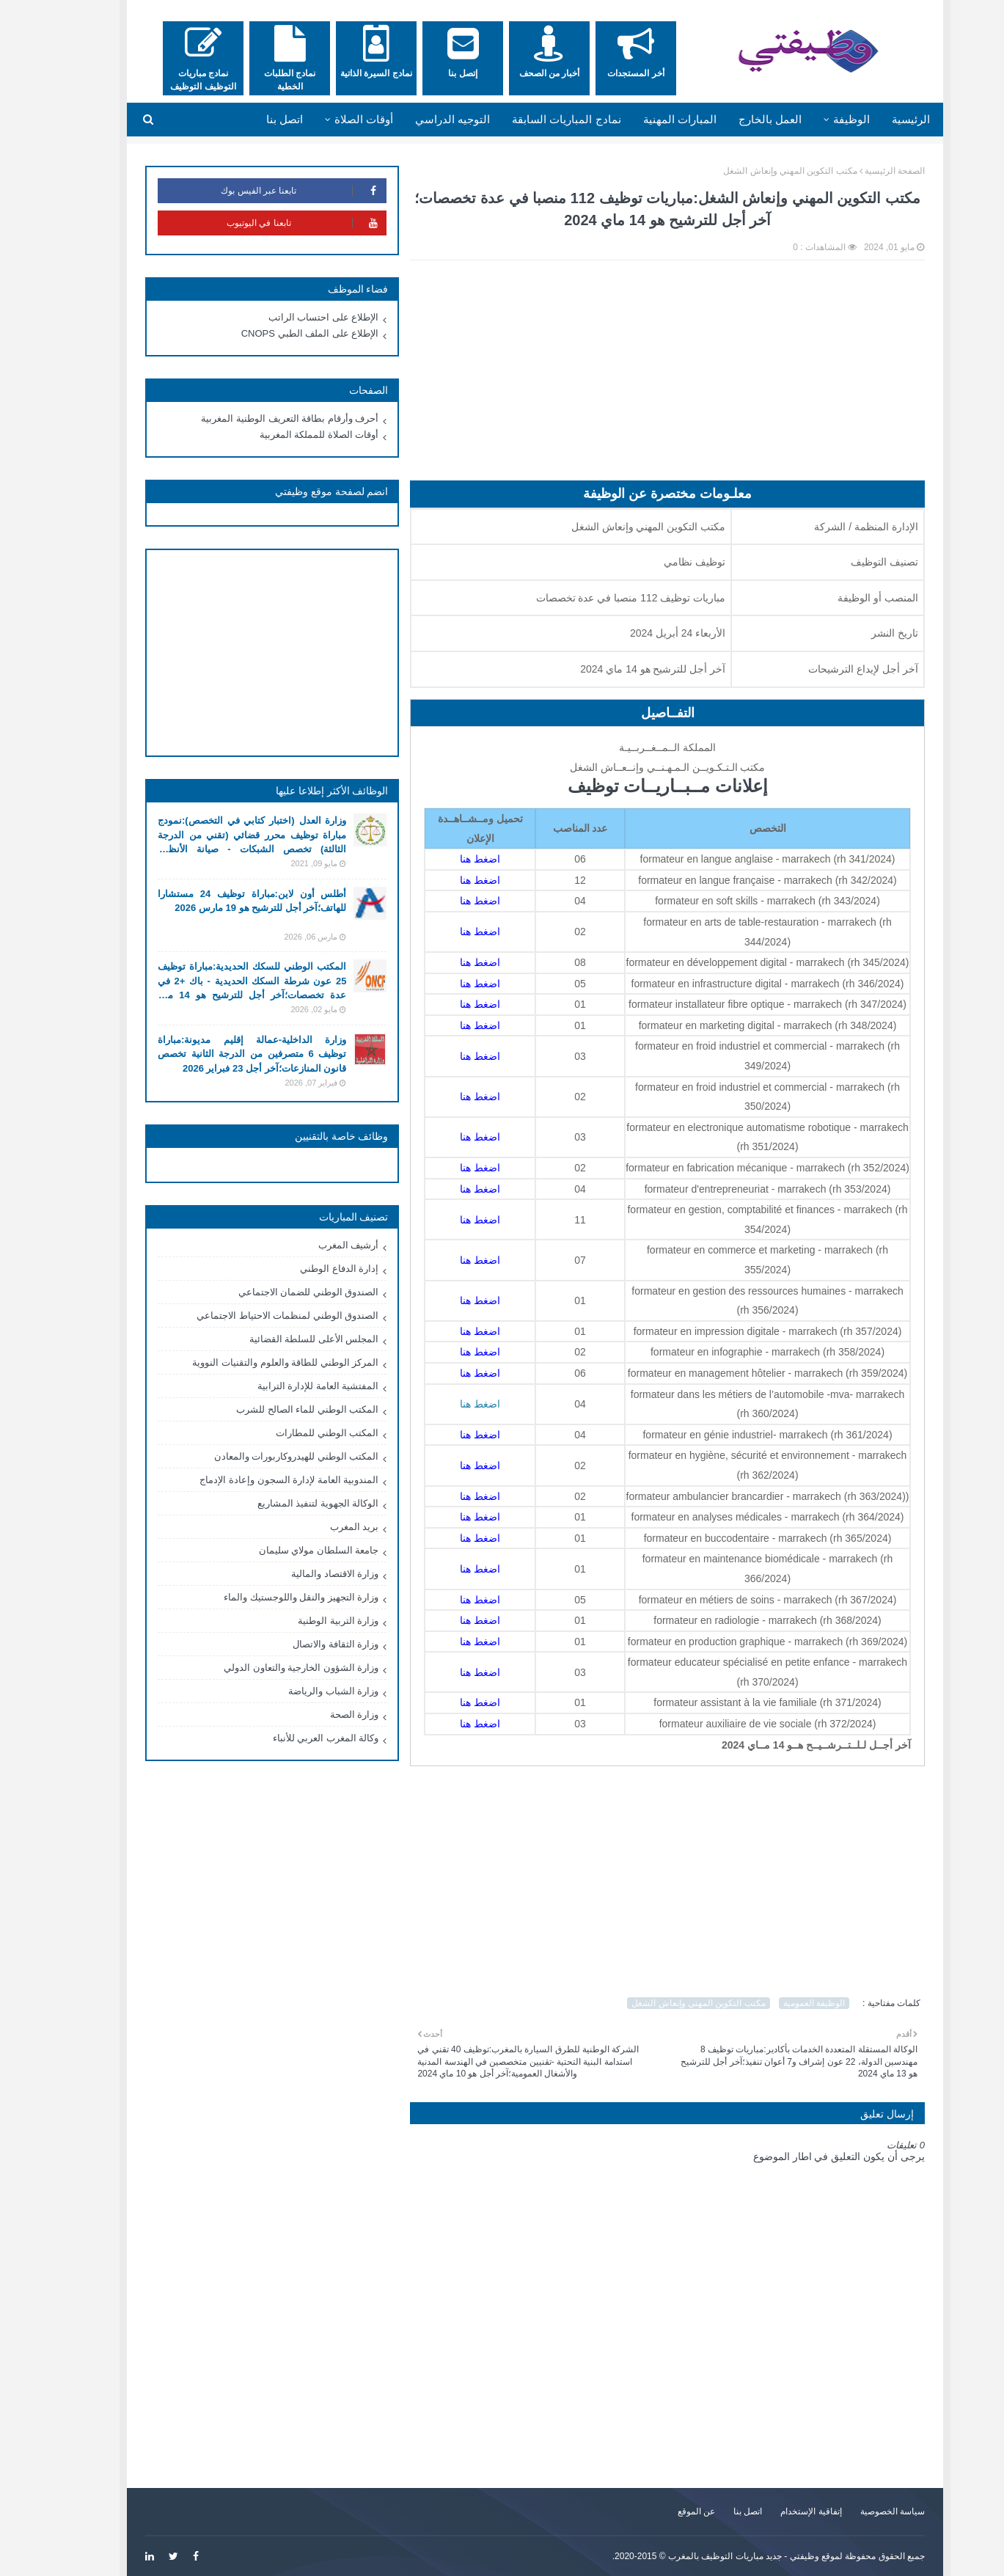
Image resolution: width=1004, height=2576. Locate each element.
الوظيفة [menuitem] (818, 119)
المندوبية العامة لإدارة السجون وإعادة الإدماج (255, 1479)
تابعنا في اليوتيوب (273, 223)
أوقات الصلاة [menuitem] (330, 119)
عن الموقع (663, 2511)
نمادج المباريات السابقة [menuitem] (533, 119)
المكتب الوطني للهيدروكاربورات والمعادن (263, 1456)
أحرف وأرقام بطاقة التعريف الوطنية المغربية (256, 418)
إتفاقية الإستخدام (777, 2511)
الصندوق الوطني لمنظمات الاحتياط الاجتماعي (254, 1315)
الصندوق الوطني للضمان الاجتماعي (275, 1292)
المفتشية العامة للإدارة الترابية (285, 1385)
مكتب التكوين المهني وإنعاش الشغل (757, 171)
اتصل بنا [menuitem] (251, 119)
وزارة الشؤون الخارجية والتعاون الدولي (268, 1667)
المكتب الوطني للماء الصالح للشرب (274, 1409)
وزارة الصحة (321, 1714)
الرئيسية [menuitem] (878, 119)
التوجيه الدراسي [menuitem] (419, 119)
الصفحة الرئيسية (862, 171)
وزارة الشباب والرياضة (300, 1691)
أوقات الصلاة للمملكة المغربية (286, 434)
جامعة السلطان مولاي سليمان (286, 1550)
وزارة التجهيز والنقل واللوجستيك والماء (268, 1597)
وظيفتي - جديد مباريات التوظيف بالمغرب (710, 2556)
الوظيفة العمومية (781, 2003)
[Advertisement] (634, 377)
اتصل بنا (714, 2511)
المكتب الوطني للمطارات (294, 1432)
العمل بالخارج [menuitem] (737, 119)
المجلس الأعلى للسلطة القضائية (281, 1338)
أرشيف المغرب (315, 1245)
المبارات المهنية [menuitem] (647, 119)
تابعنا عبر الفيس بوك (270, 191)
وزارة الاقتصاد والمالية (301, 1573)
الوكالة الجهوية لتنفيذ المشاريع (285, 1503)
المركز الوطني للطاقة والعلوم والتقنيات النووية (252, 1362)
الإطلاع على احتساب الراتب (290, 317)
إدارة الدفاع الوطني (306, 1268)
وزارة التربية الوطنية (305, 1620)
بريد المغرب (321, 1526)
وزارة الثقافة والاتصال (302, 1644)
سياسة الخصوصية (859, 2511)
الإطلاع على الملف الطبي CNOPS (277, 333)
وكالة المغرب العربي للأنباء (293, 1737)
